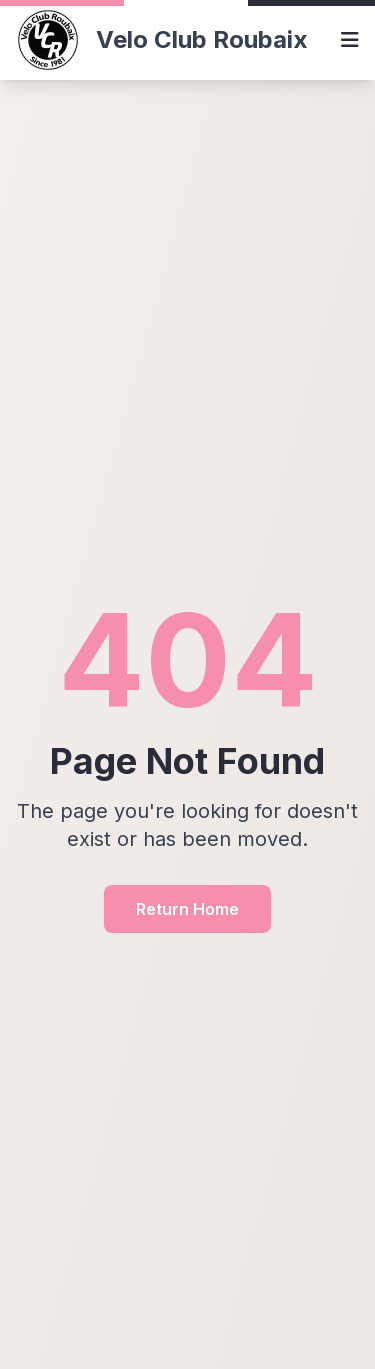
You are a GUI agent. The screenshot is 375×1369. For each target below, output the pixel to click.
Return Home (187, 909)
